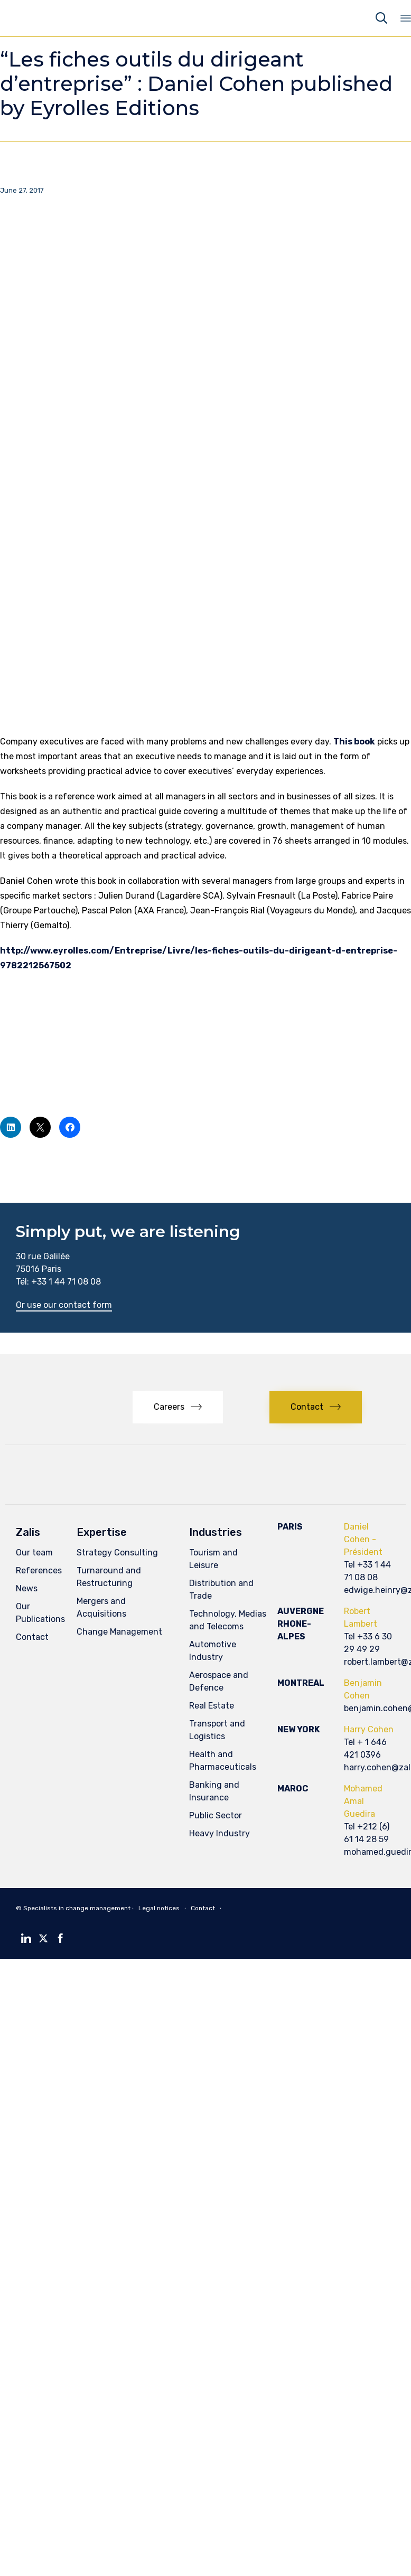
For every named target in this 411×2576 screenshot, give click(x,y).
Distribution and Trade (221, 1589)
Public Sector (215, 1815)
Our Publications (40, 1612)
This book (354, 742)
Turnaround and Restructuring (109, 1576)
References (39, 1570)
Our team (34, 1553)
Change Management (119, 1632)
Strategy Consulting (117, 1553)
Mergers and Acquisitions (101, 1607)
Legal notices (159, 1908)
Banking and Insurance (214, 1791)
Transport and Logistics (217, 1730)
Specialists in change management (76, 1908)
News (27, 1588)
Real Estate (211, 1706)
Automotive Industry (212, 1650)
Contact (32, 1637)
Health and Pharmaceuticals (222, 1760)
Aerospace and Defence (218, 1681)
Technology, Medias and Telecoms (227, 1620)
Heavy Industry (219, 1833)
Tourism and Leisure (213, 1559)
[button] (64, 1305)
